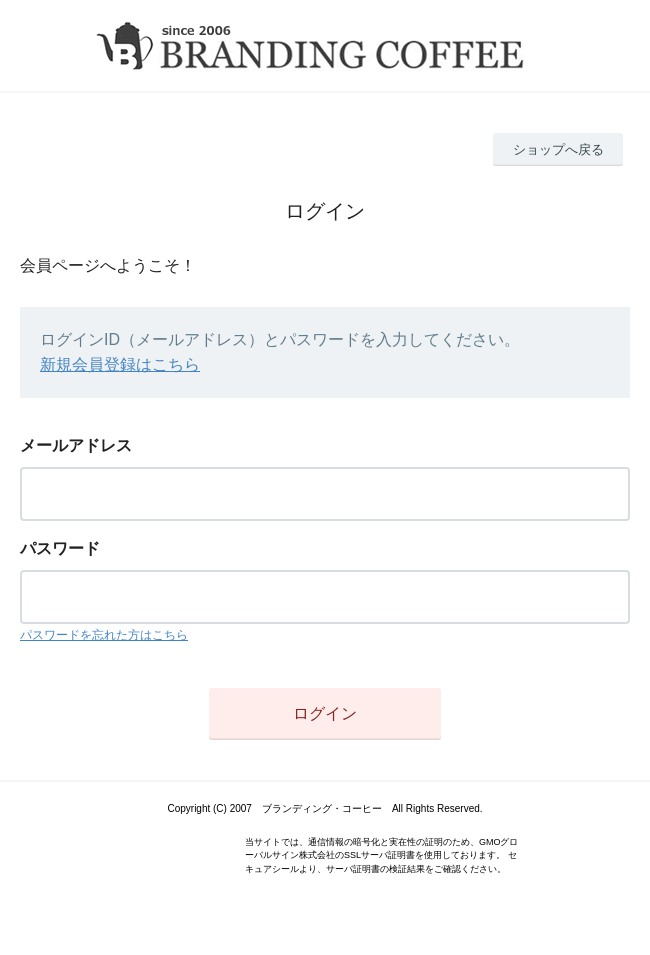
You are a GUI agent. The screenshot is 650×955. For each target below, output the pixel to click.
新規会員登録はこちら (120, 364)
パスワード (60, 548)
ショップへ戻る (558, 149)
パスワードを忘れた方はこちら (104, 635)
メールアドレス (76, 445)
